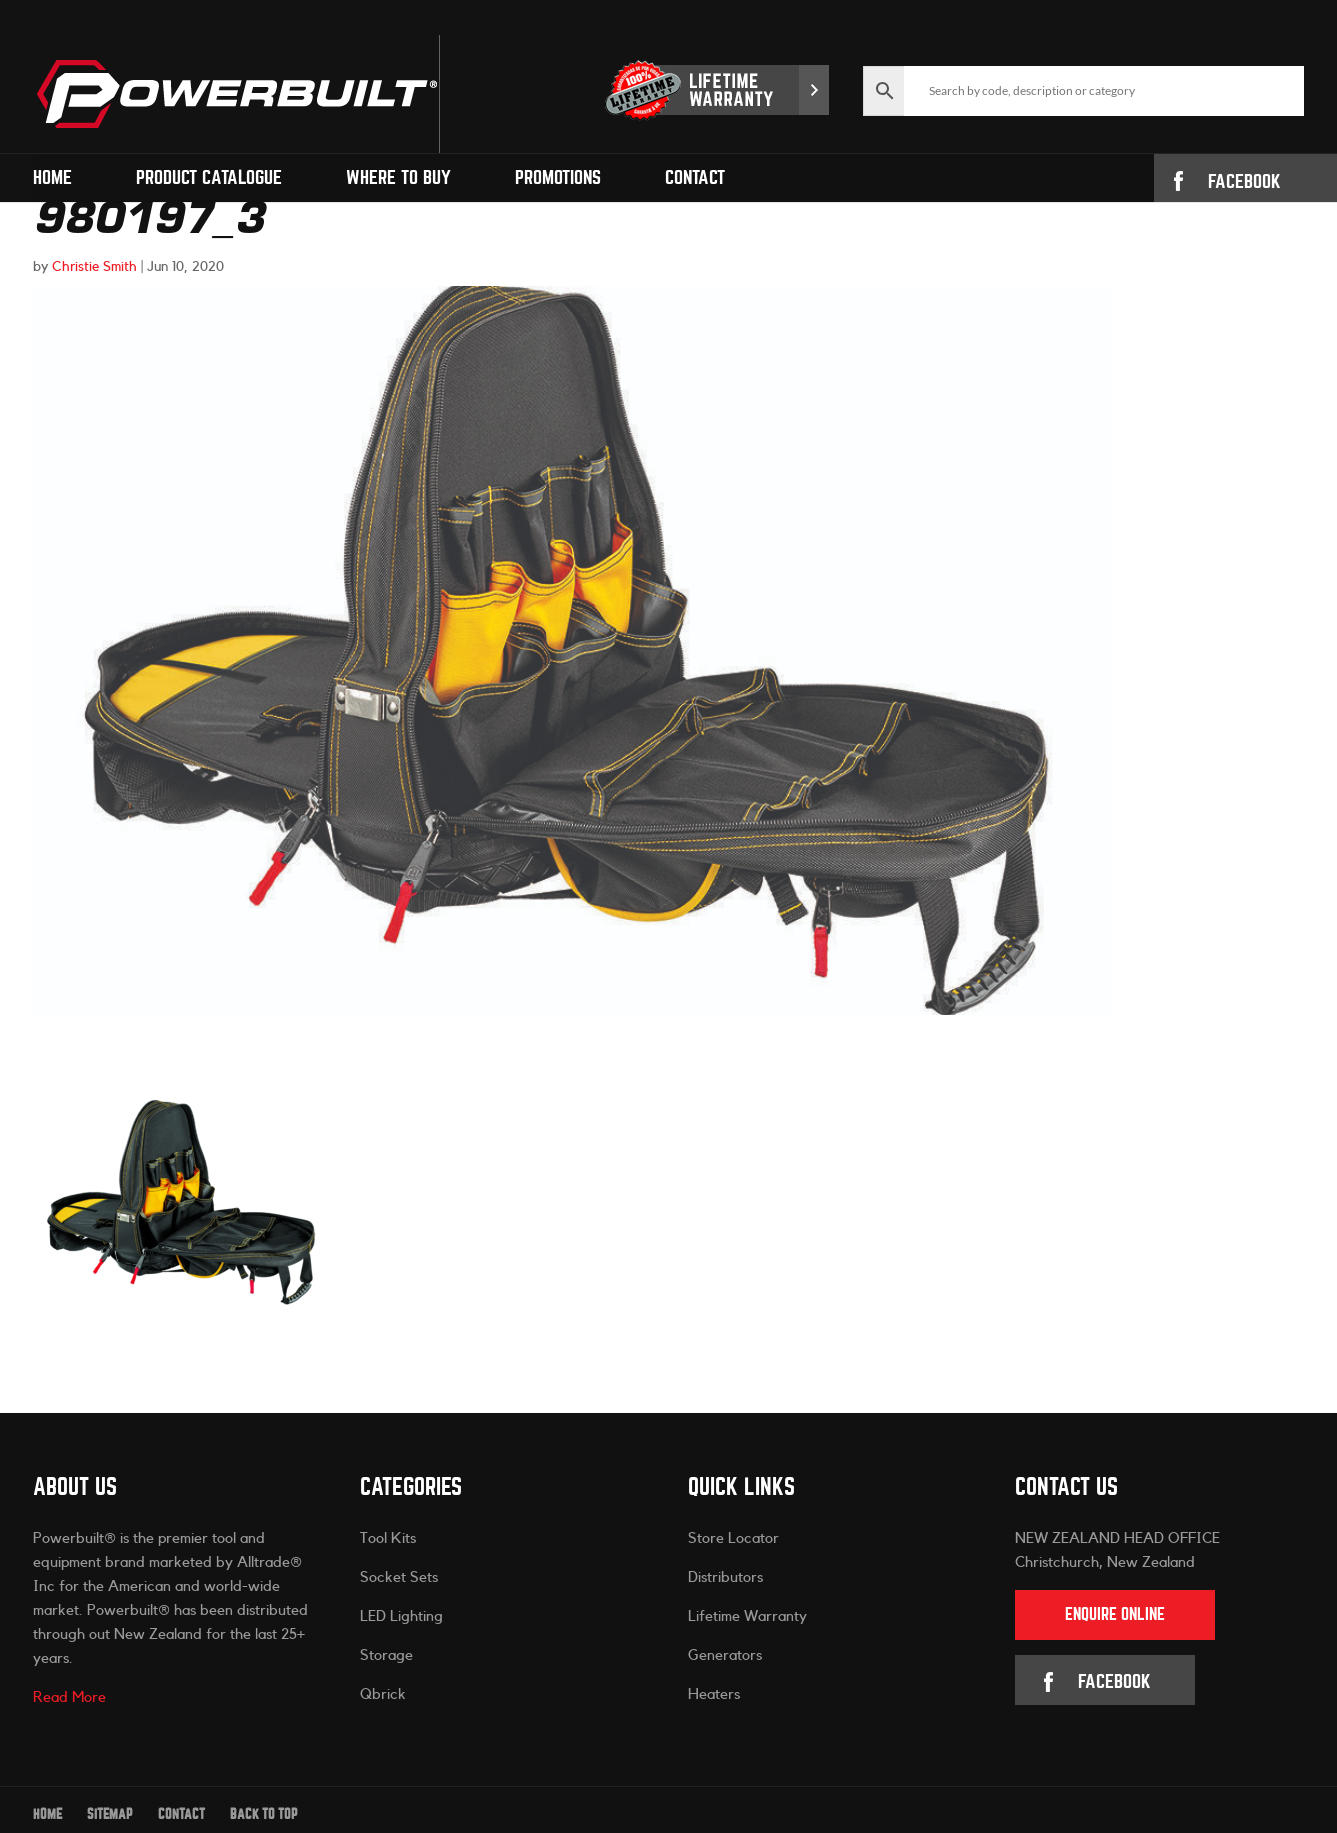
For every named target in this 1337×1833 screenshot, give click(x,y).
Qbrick (383, 1694)
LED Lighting (401, 1616)
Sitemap (110, 1814)
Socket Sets (399, 1577)
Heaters (714, 1694)
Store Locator (733, 1538)
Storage (386, 1655)
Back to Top (264, 1814)
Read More (69, 1697)
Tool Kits (388, 1538)
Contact (695, 178)
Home (52, 178)
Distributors (725, 1577)
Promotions (558, 178)
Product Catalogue (209, 178)
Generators (725, 1655)
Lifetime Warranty (747, 1616)
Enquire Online (1115, 1614)
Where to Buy (398, 178)
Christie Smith (94, 267)
